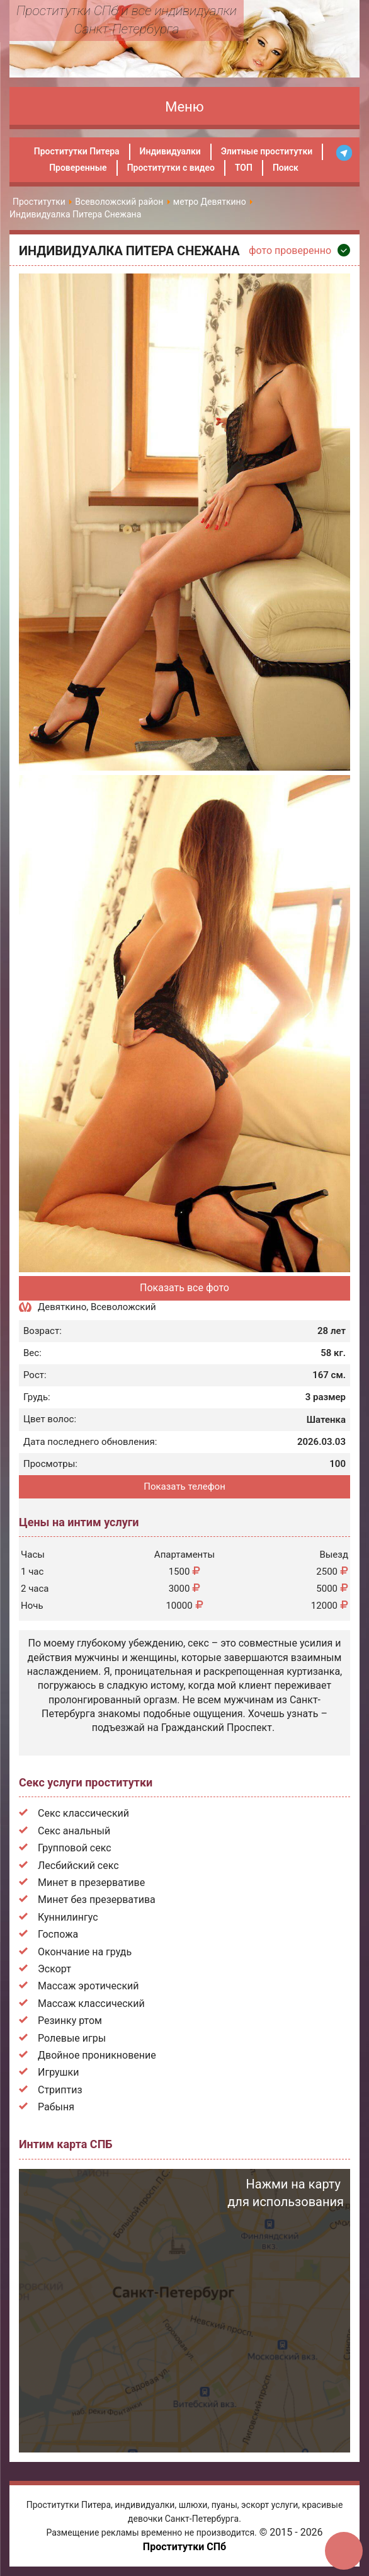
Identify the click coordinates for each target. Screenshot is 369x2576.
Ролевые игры (72, 2038)
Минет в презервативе (91, 1883)
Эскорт (54, 1969)
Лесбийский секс (78, 1866)
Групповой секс (74, 1848)
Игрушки (58, 2072)
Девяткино (62, 1307)
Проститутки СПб (184, 2547)
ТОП (244, 168)
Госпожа (58, 1934)
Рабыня (56, 2107)
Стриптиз (60, 2090)
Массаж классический (91, 2004)
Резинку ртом (70, 2021)
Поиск (285, 168)
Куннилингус (68, 1917)
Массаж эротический (88, 1986)
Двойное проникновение (97, 2055)
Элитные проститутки (266, 151)
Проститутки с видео (171, 168)
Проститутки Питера (77, 151)
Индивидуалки (170, 151)
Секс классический (83, 1813)
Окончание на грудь (85, 1952)
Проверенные (77, 168)
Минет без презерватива (97, 1900)
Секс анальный (74, 1831)
